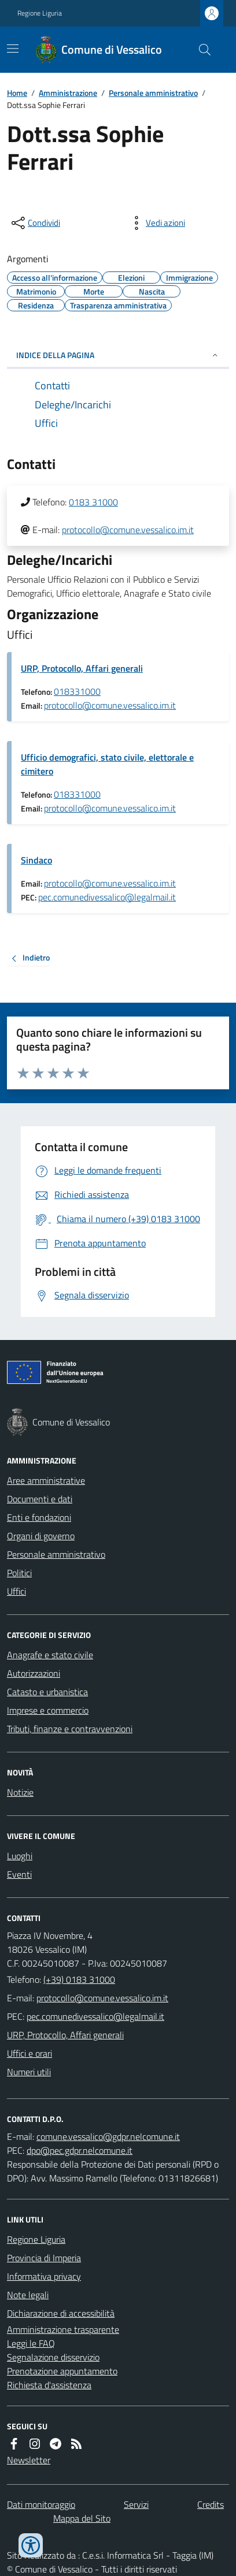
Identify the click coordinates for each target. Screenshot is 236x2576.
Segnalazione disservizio (53, 2357)
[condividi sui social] (34, 223)
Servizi (136, 2504)
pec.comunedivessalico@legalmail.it (107, 897)
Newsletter (28, 2460)
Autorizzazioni (33, 1673)
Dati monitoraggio (41, 2504)
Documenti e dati (39, 1499)
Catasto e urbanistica (47, 1692)
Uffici (16, 1591)
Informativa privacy (44, 2276)
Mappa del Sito (81, 2518)
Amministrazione (68, 93)
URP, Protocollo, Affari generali (82, 668)
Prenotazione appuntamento (62, 2371)
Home (17, 93)
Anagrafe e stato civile (50, 1655)
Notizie (20, 1792)
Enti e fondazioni (39, 1517)
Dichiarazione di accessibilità (61, 2313)
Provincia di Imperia (44, 2258)
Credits (210, 2504)
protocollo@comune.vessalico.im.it (128, 530)
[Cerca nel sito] (200, 50)
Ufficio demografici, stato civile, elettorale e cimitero (107, 764)
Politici (19, 1573)
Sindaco (36, 860)
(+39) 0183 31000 (79, 1979)
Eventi (19, 1874)
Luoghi (19, 1856)
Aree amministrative (46, 1480)
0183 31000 (93, 502)
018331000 (77, 691)
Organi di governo (41, 1536)
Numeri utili (29, 2072)
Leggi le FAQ (31, 2343)
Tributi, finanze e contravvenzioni (69, 1729)
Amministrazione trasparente (63, 2329)
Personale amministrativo (153, 93)
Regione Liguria (39, 13)
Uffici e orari (29, 2053)
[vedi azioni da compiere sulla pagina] (156, 223)
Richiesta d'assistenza (49, 2385)
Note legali (28, 2295)
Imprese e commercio (48, 1710)
